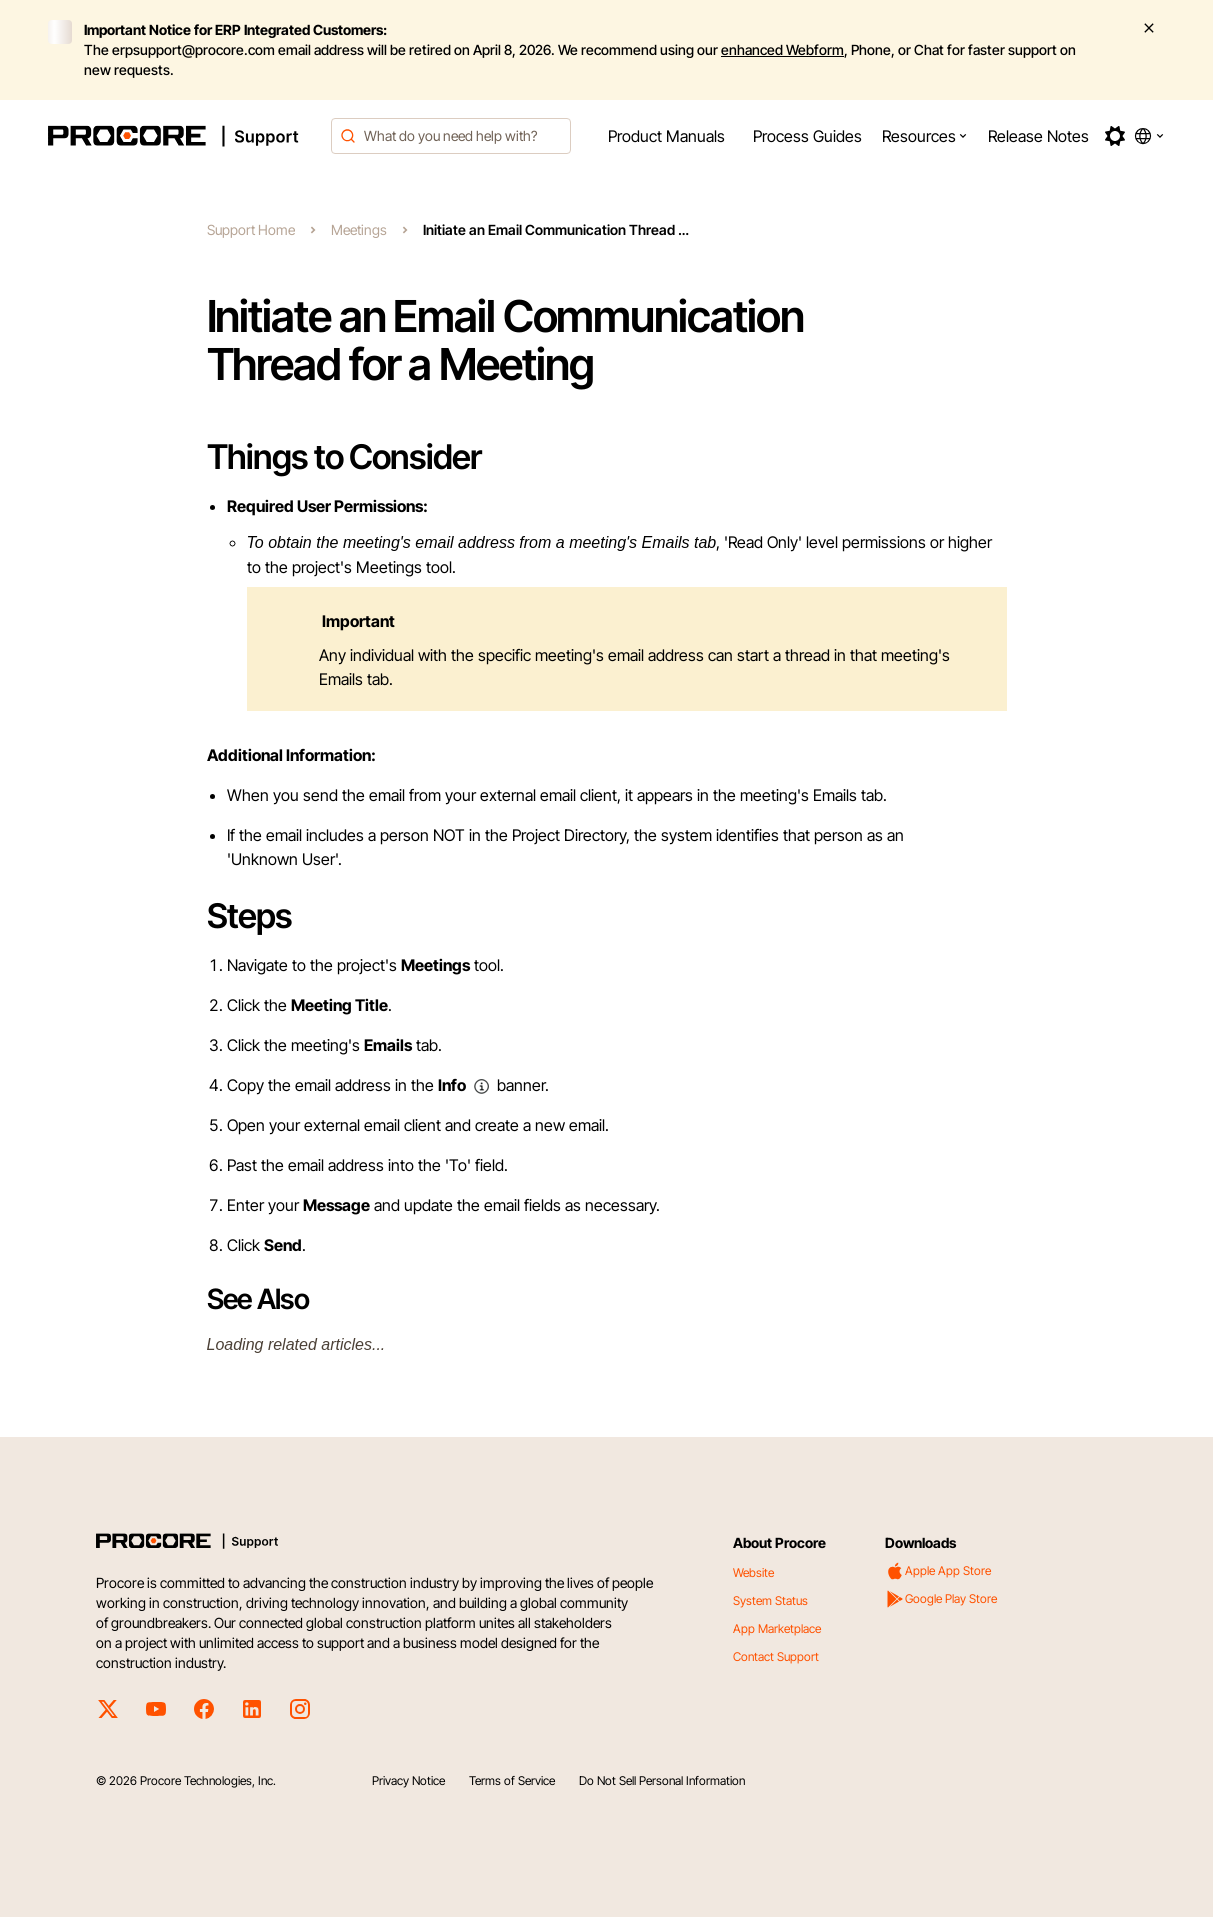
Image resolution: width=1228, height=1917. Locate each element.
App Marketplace (777, 1628)
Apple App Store (938, 1571)
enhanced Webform (782, 49)
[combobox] (451, 136)
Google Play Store (941, 1599)
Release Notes (1038, 136)
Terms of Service (512, 1780)
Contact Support (776, 1656)
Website (753, 1572)
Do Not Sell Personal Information (662, 1780)
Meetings (359, 229)
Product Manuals (666, 136)
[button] (925, 136)
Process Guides (807, 136)
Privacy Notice (408, 1780)
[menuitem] (666, 136)
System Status (770, 1600)
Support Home (251, 229)
